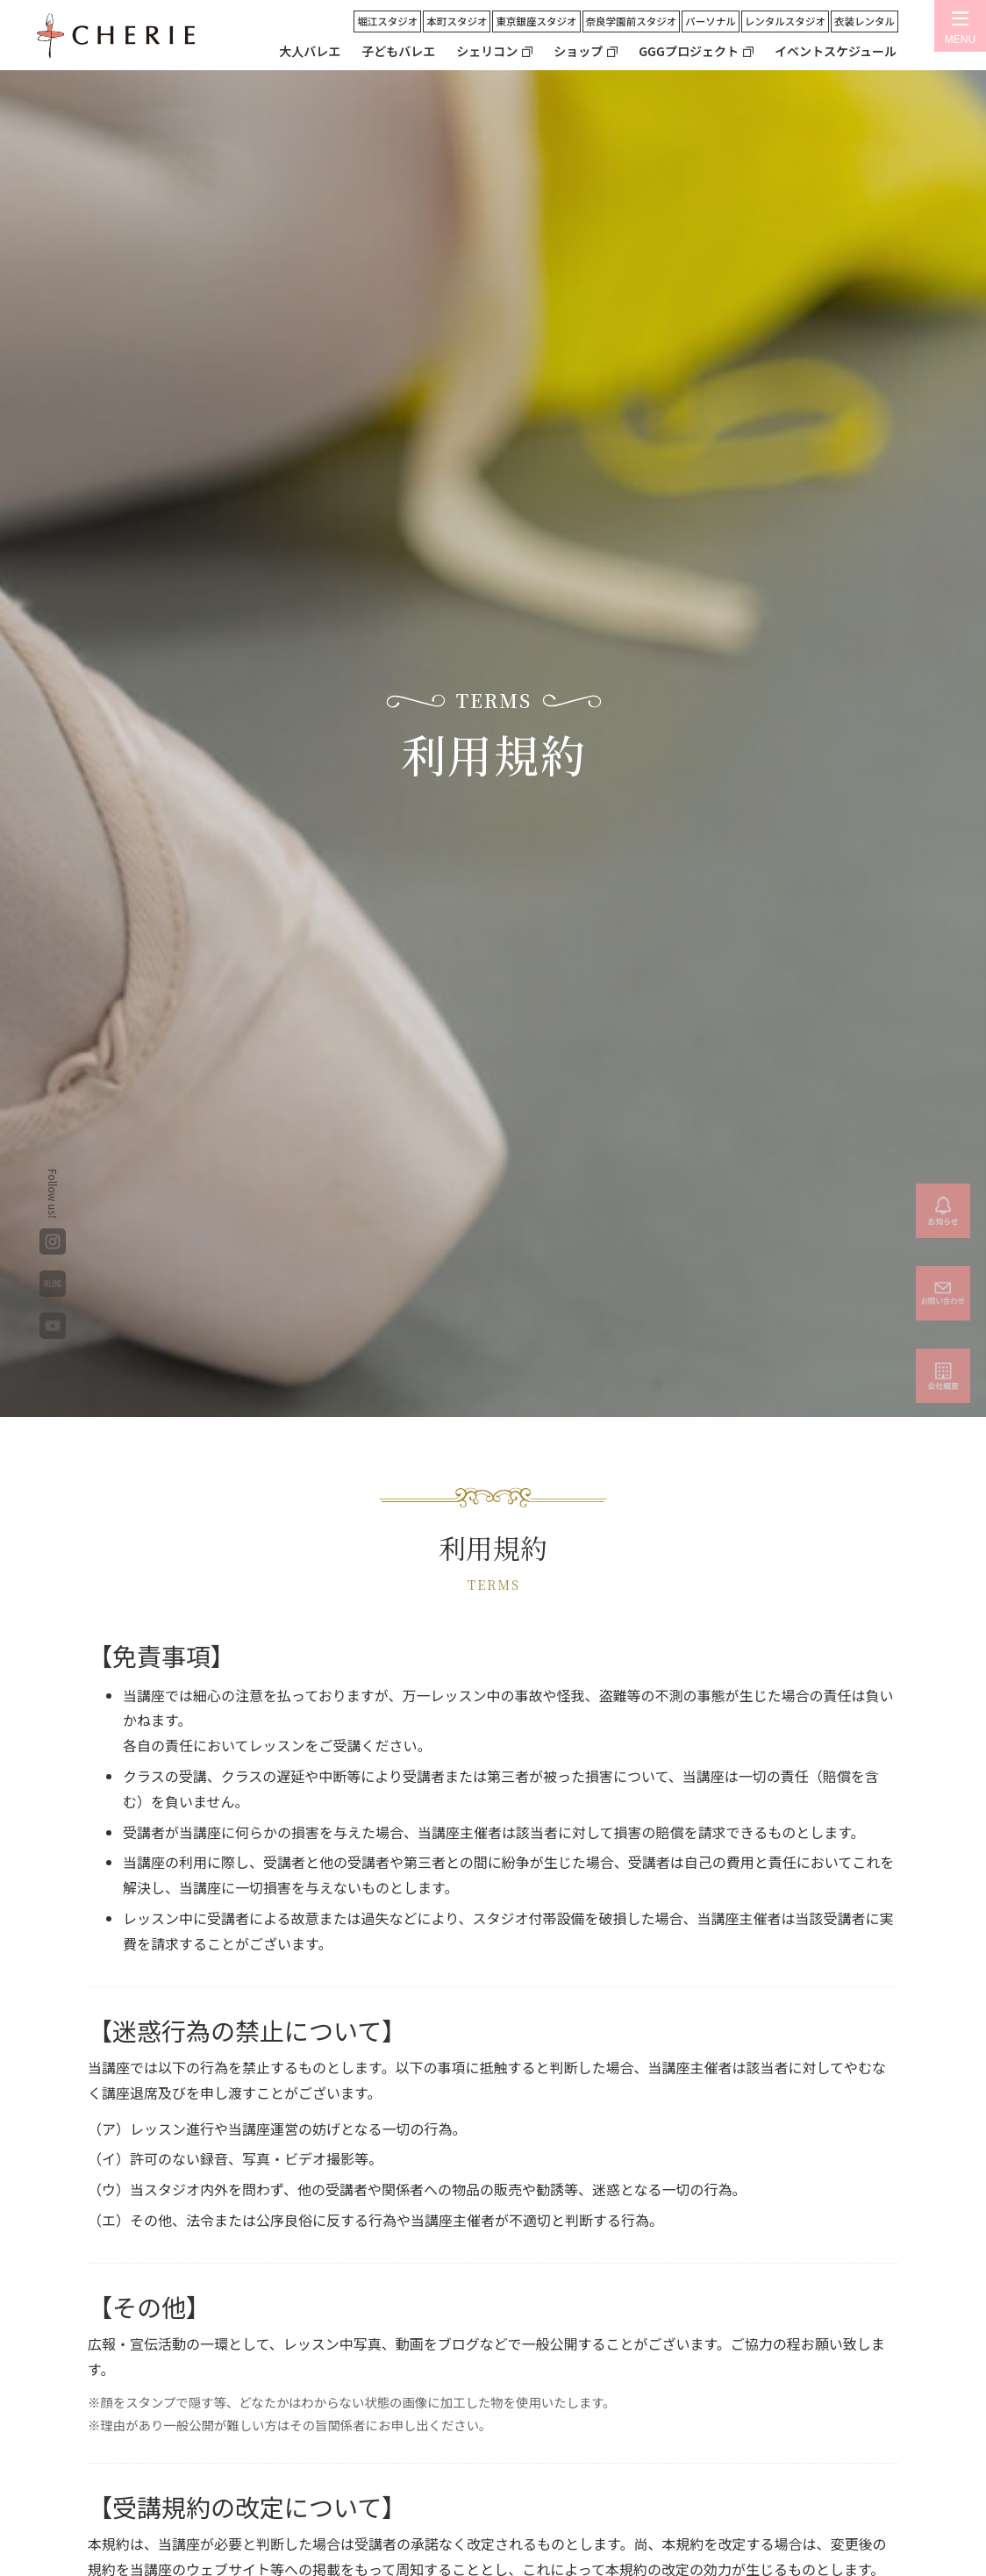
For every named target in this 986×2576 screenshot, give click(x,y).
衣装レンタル (864, 21)
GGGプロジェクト (689, 51)
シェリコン (487, 51)
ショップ (578, 51)
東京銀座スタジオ (536, 21)
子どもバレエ (398, 51)
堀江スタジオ (387, 21)
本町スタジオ (456, 21)
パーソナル (710, 21)
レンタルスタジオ (785, 21)
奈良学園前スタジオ (631, 21)
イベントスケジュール (836, 51)
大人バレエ (309, 51)
